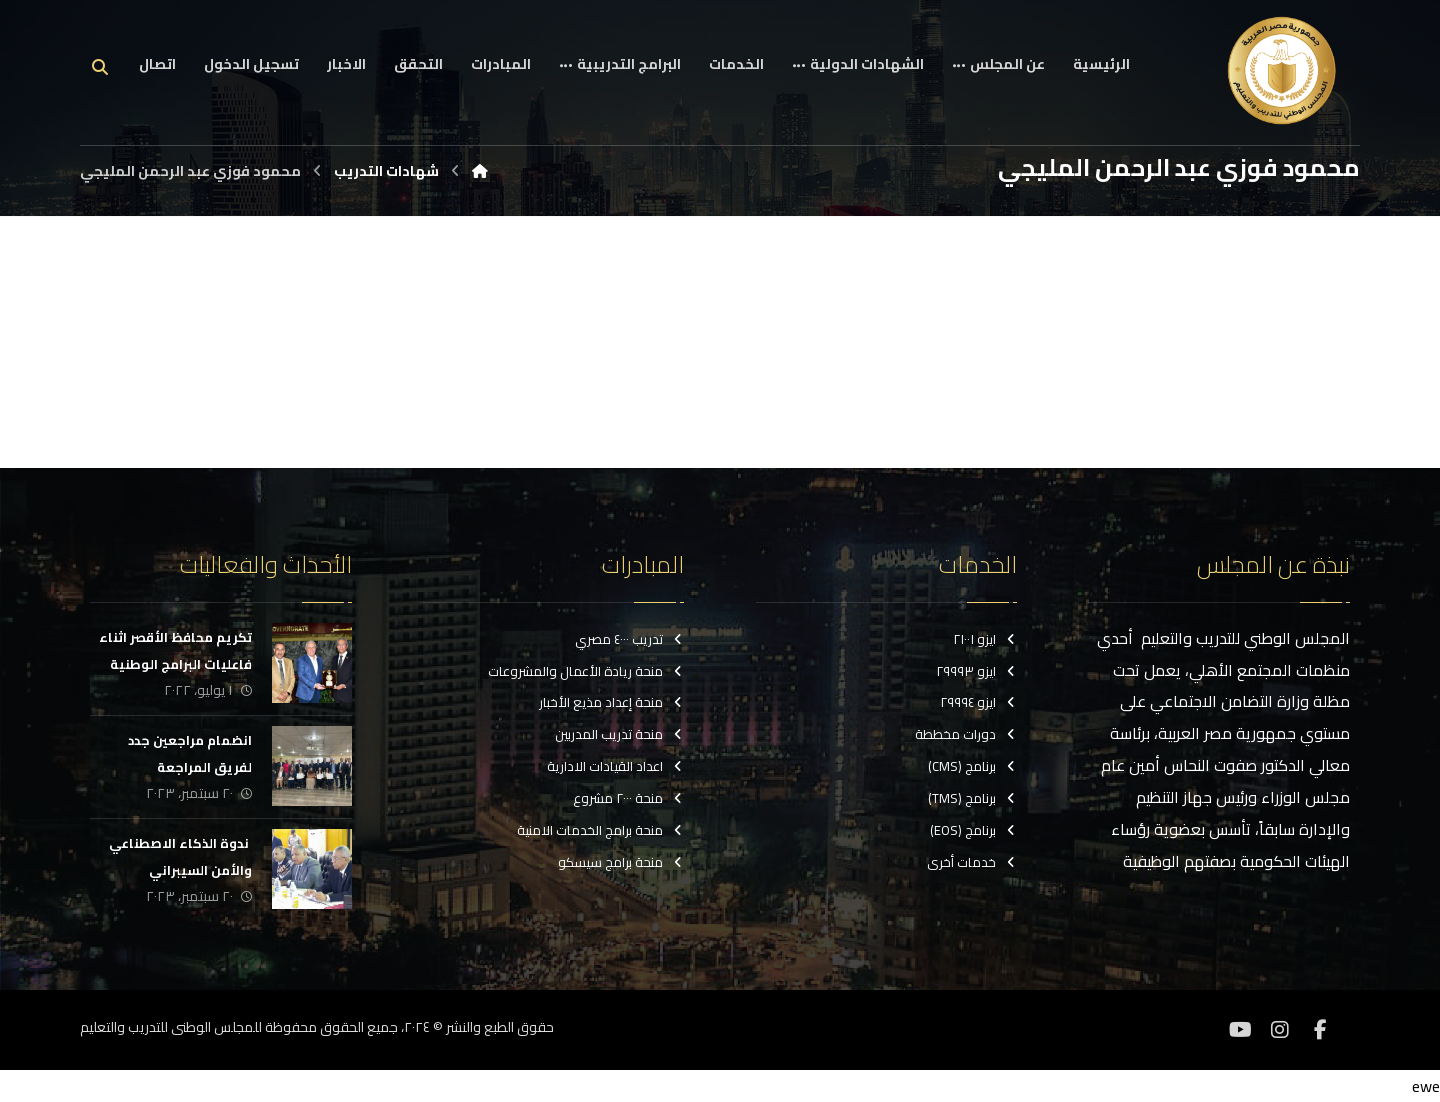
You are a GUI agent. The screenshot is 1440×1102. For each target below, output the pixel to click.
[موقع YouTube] (1240, 1030)
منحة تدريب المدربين (619, 735)
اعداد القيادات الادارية (615, 767)
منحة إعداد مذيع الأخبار (611, 703)
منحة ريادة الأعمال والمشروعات (586, 671)
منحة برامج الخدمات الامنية (600, 831)
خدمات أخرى (972, 863)
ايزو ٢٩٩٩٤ (978, 703)
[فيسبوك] (1320, 1030)
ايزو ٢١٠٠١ (985, 639)
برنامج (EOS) (973, 831)
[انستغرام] (1280, 1030)
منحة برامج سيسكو (621, 863)
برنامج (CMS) (972, 767)
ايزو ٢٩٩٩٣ (976, 671)
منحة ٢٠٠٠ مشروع (628, 799)
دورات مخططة (966, 735)
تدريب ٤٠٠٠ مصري (629, 639)
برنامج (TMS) (972, 799)
